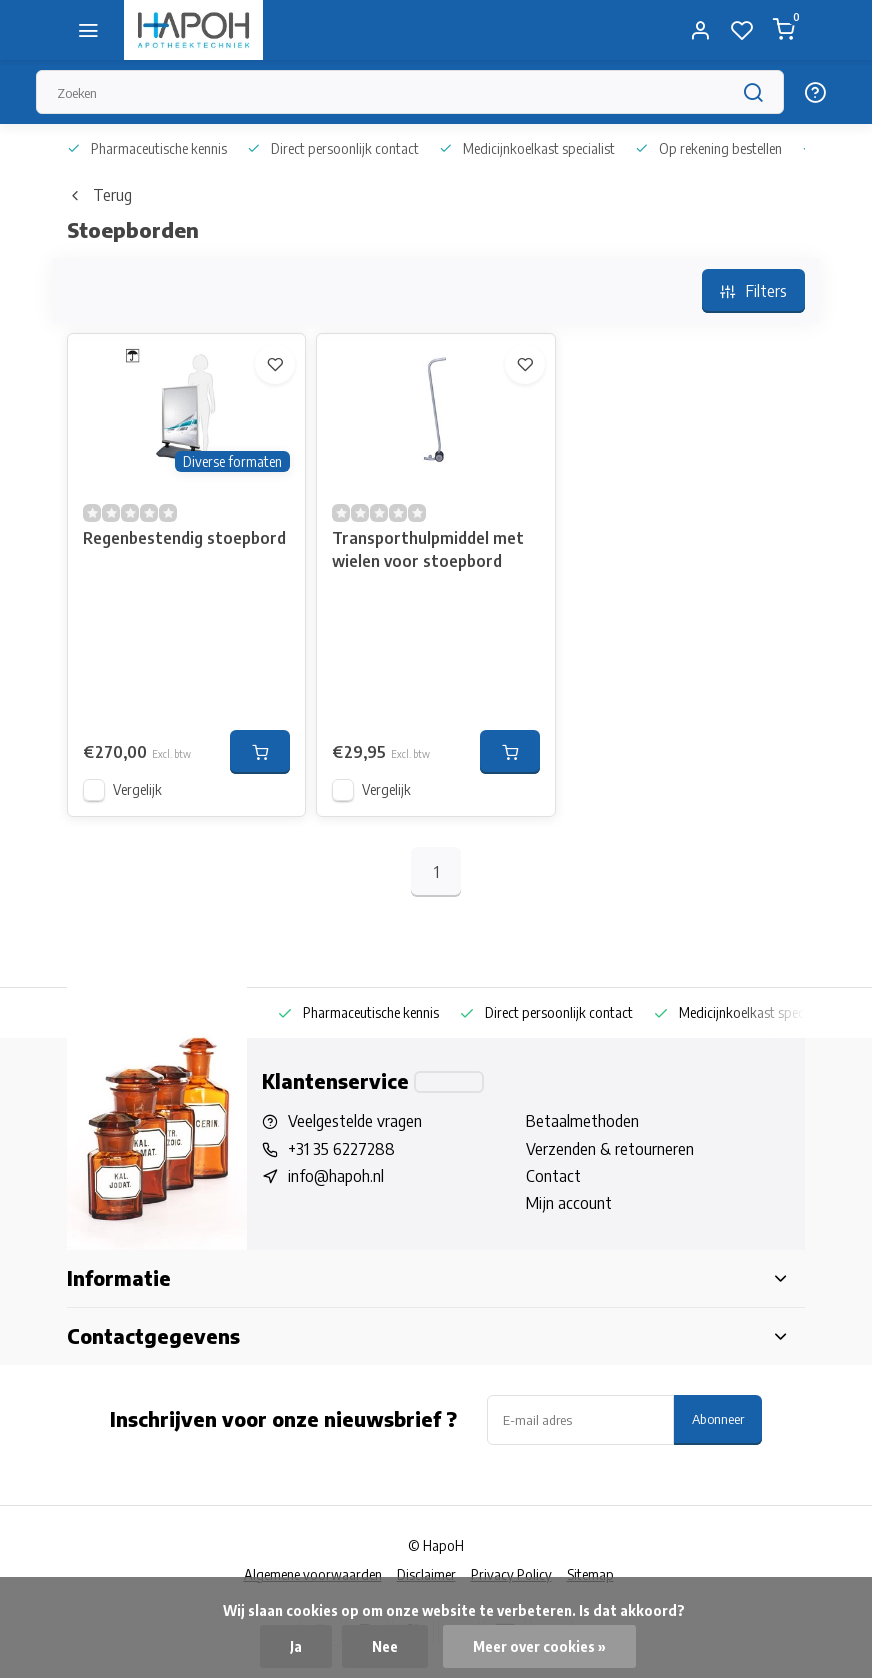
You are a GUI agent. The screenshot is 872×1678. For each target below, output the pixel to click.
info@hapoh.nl (336, 1176)
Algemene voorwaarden (313, 1574)
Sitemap (590, 1574)
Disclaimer (426, 1574)
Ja (296, 1646)
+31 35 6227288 (341, 1149)
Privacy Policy (511, 1574)
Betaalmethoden (582, 1121)
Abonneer (718, 1418)
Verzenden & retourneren (610, 1149)
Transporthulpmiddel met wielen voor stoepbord (428, 549)
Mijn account (569, 1203)
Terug (99, 195)
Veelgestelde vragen (355, 1121)
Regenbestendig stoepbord (184, 538)
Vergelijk (137, 789)
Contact (553, 1176)
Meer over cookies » (539, 1646)
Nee (385, 1646)
